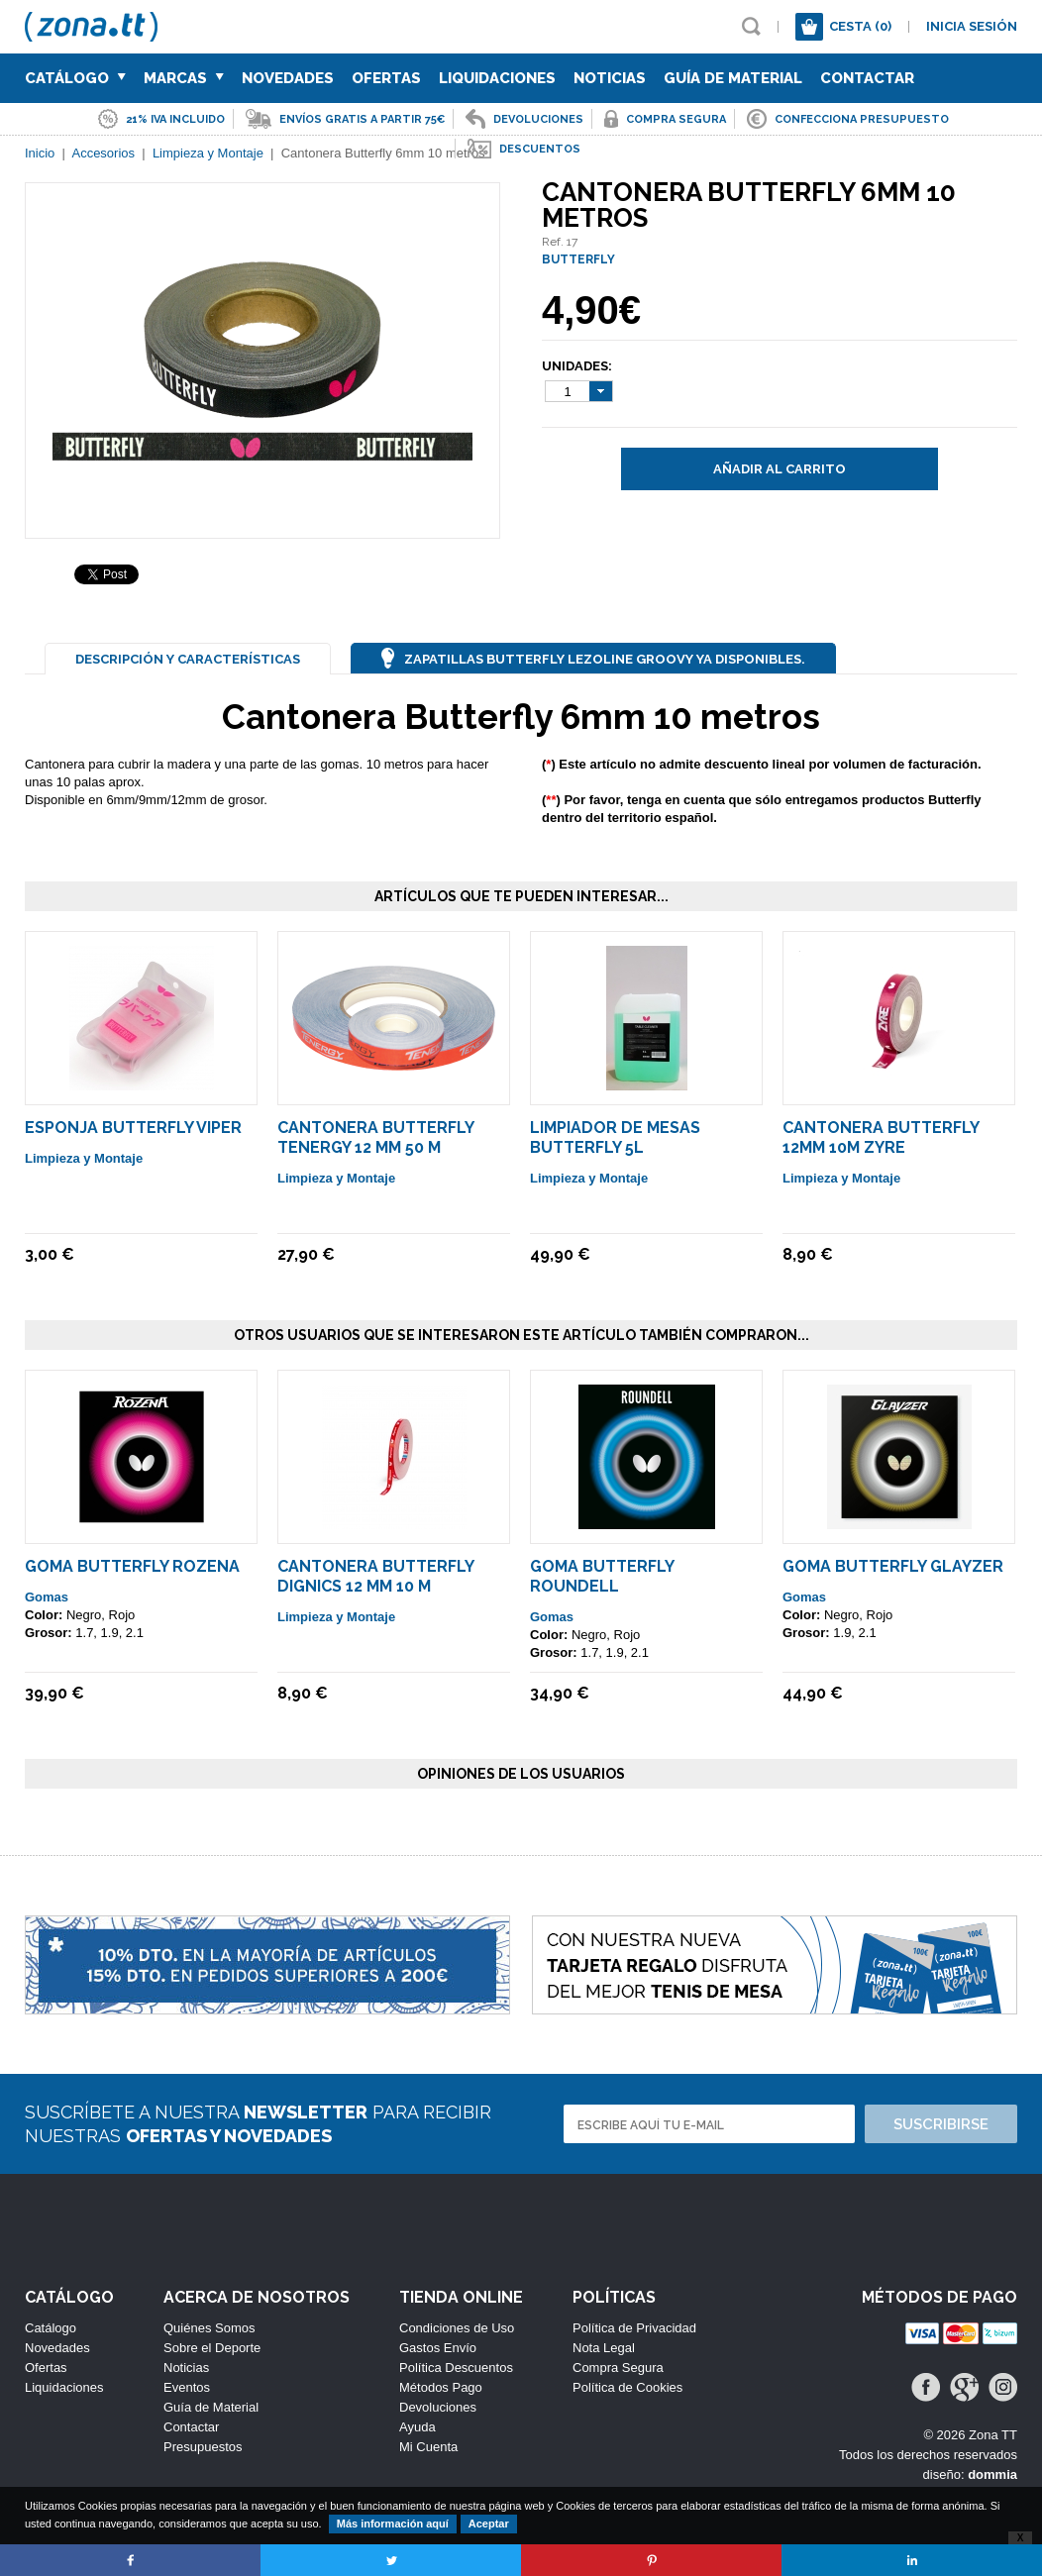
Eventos (186, 2387)
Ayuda (417, 2427)
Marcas (184, 78)
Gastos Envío (437, 2347)
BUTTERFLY (578, 259)
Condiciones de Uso (456, 2327)
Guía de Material (733, 78)
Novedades (288, 78)
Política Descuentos (456, 2367)
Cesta (860, 26)
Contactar (867, 78)
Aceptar (489, 2523)
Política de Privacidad (634, 2327)
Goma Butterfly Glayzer (892, 1566)
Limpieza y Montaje (84, 1158)
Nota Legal (604, 2347)
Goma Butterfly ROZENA (132, 1566)
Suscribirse (941, 2124)
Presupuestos (203, 2446)
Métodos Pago (440, 2387)
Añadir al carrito (779, 469)
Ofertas (386, 78)
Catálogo (75, 78)
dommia (992, 2474)
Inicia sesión (971, 26)
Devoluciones (437, 2407)
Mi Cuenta (428, 2446)
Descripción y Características (187, 659)
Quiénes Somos (209, 2327)
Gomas (46, 1597)
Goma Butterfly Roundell (602, 1576)
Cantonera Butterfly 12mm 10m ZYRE (880, 1137)
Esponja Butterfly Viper (133, 1127)
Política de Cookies (627, 2387)
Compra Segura (618, 2367)
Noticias (609, 78)
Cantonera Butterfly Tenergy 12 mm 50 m (375, 1137)
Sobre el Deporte (211, 2347)
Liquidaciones (497, 78)
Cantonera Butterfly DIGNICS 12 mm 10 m (375, 1576)
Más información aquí (393, 2523)
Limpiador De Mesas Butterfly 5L (615, 1137)
